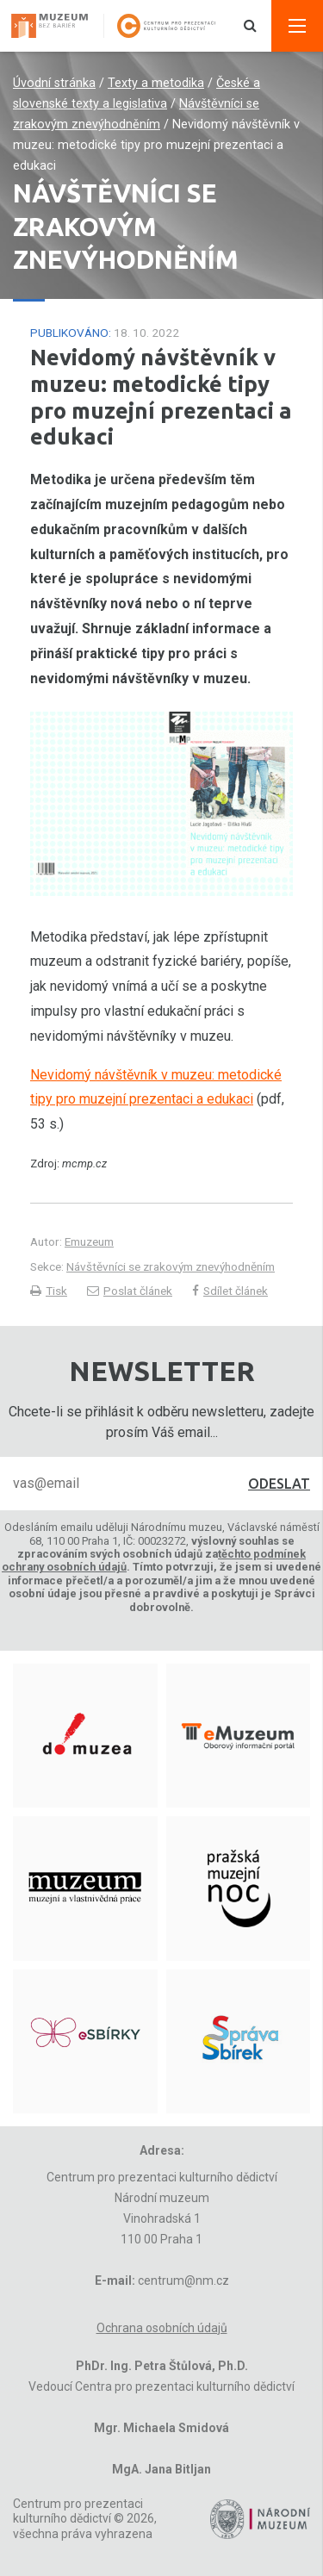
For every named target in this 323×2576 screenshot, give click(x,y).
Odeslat (279, 1483)
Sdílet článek (230, 1290)
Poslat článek (129, 1290)
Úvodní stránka (54, 83)
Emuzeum (89, 1241)
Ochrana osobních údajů (161, 2328)
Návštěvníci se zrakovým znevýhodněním (170, 1266)
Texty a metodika (156, 83)
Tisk (48, 1290)
